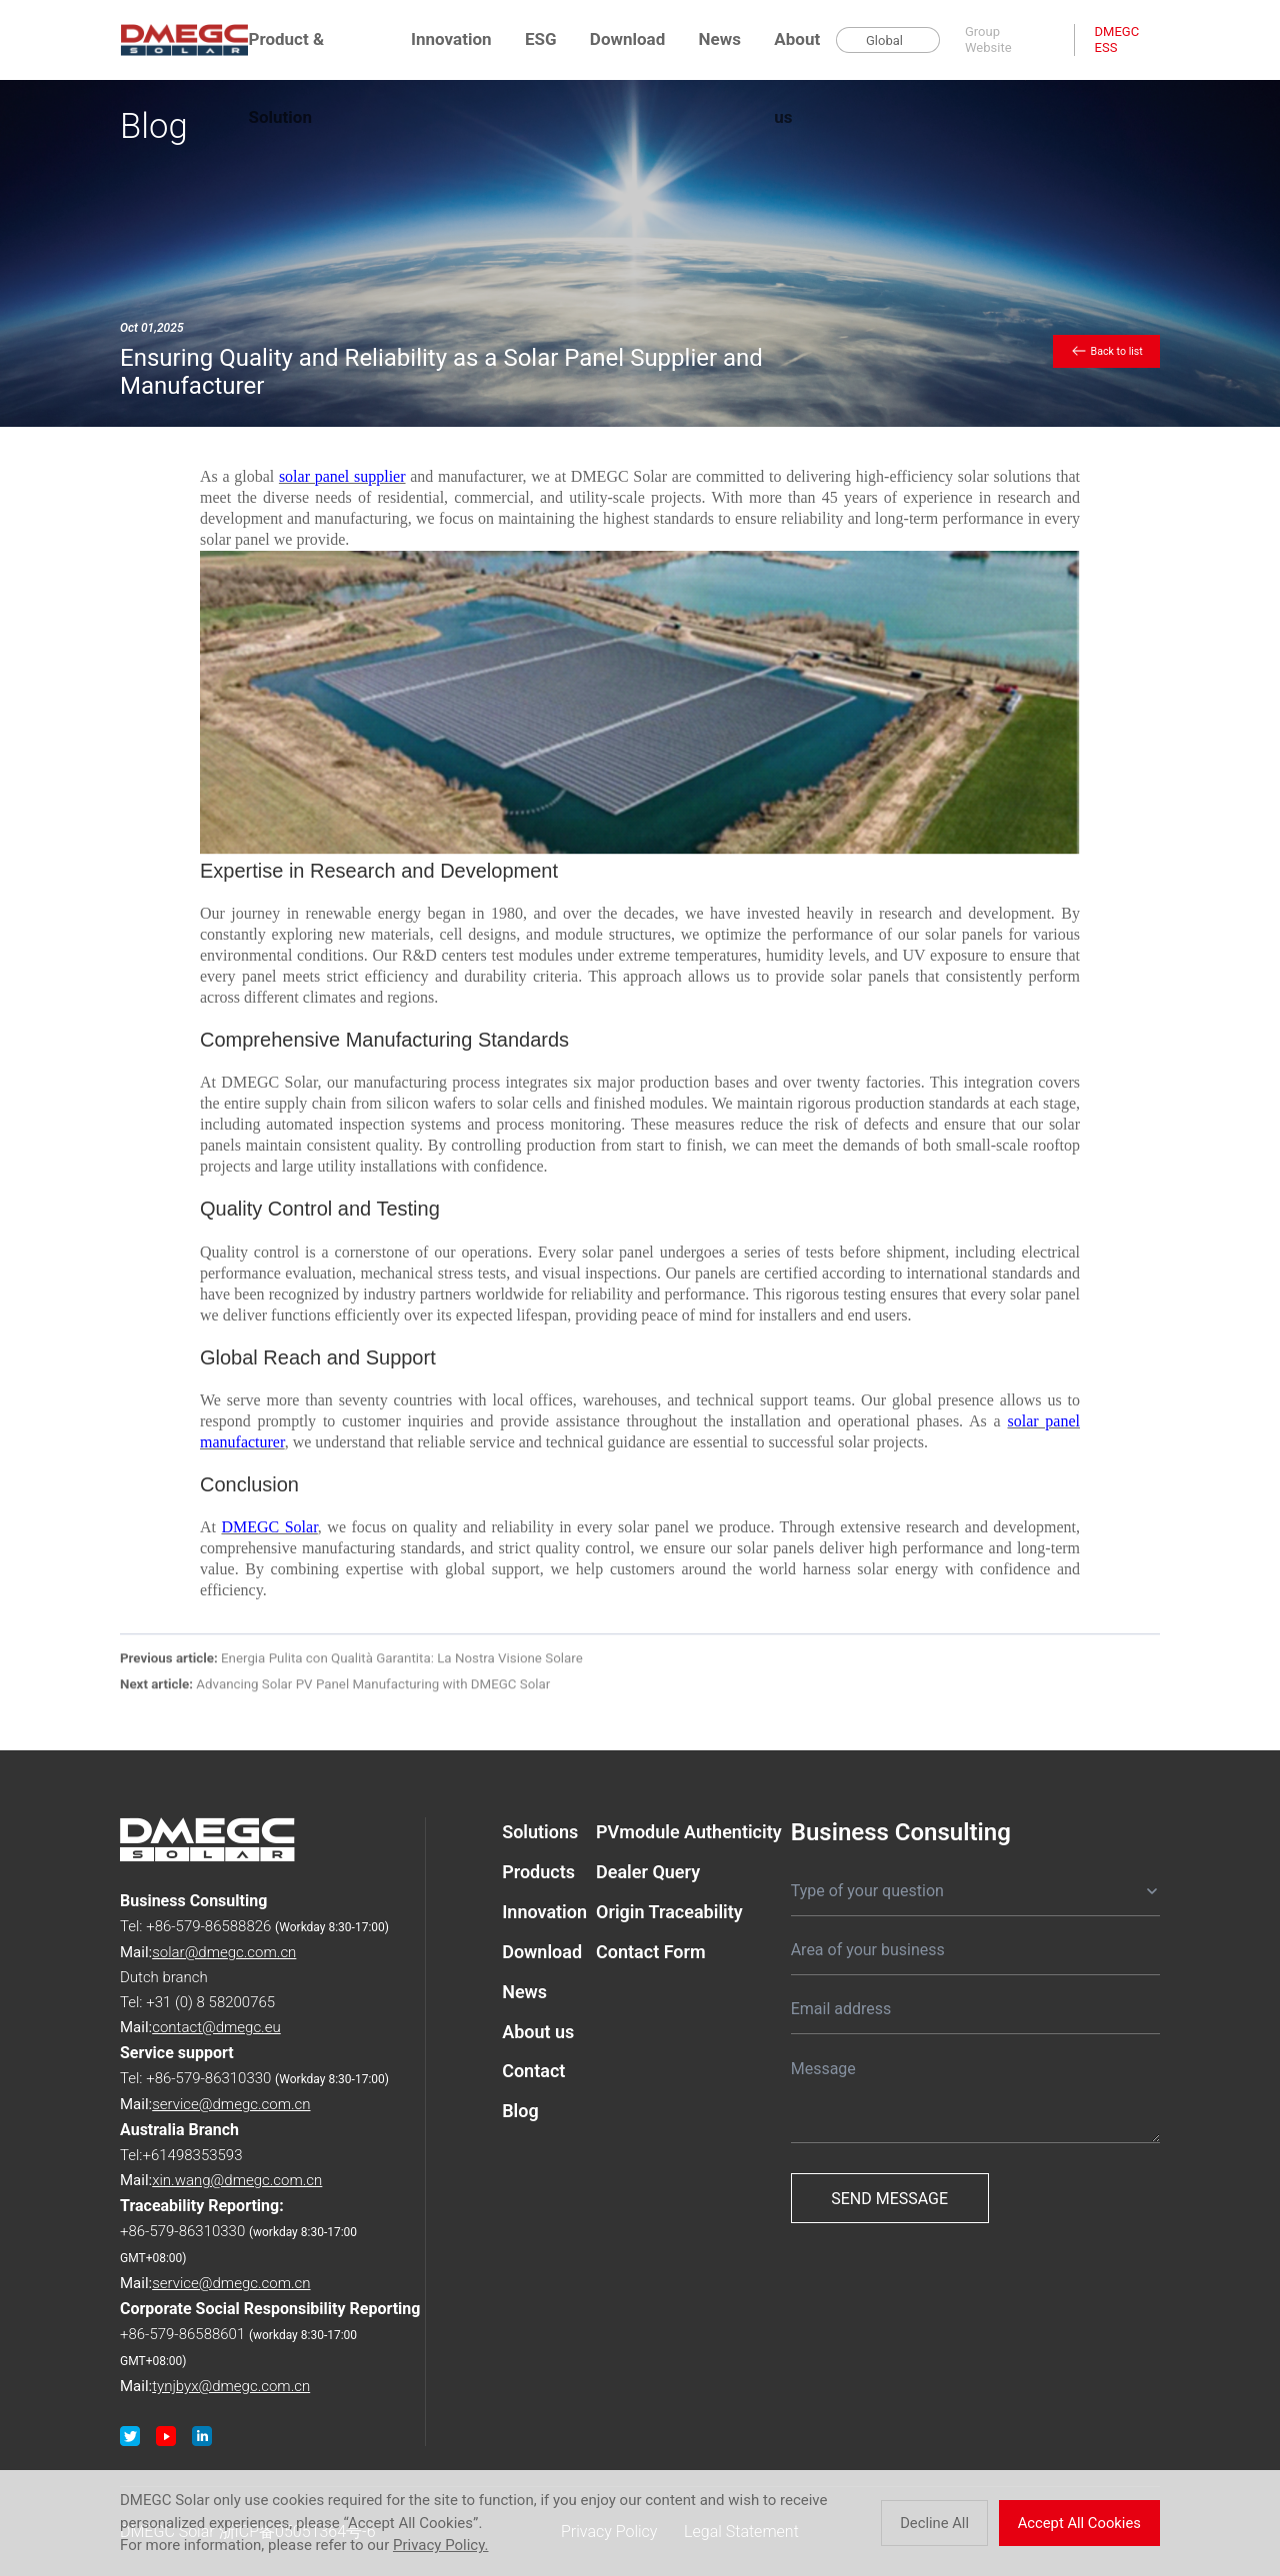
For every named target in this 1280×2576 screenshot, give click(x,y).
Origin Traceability (669, 1911)
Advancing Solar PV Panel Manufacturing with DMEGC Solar (335, 1692)
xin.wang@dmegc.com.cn (237, 2180)
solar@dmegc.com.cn (224, 1952)
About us (797, 54)
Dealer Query (648, 1871)
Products (538, 1871)
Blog (520, 2111)
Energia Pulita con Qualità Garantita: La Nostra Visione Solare (351, 1665)
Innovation (451, 39)
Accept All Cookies (1083, 2523)
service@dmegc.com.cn (231, 2104)
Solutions (540, 1831)
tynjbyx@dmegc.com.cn (231, 2386)
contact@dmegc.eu (216, 2027)
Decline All (944, 2523)
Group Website (988, 39)
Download (627, 39)
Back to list (1107, 351)
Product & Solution (286, 54)
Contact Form (651, 1951)
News (720, 39)
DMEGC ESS (1117, 39)
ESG (541, 39)
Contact (533, 2071)
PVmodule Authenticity (689, 1831)
